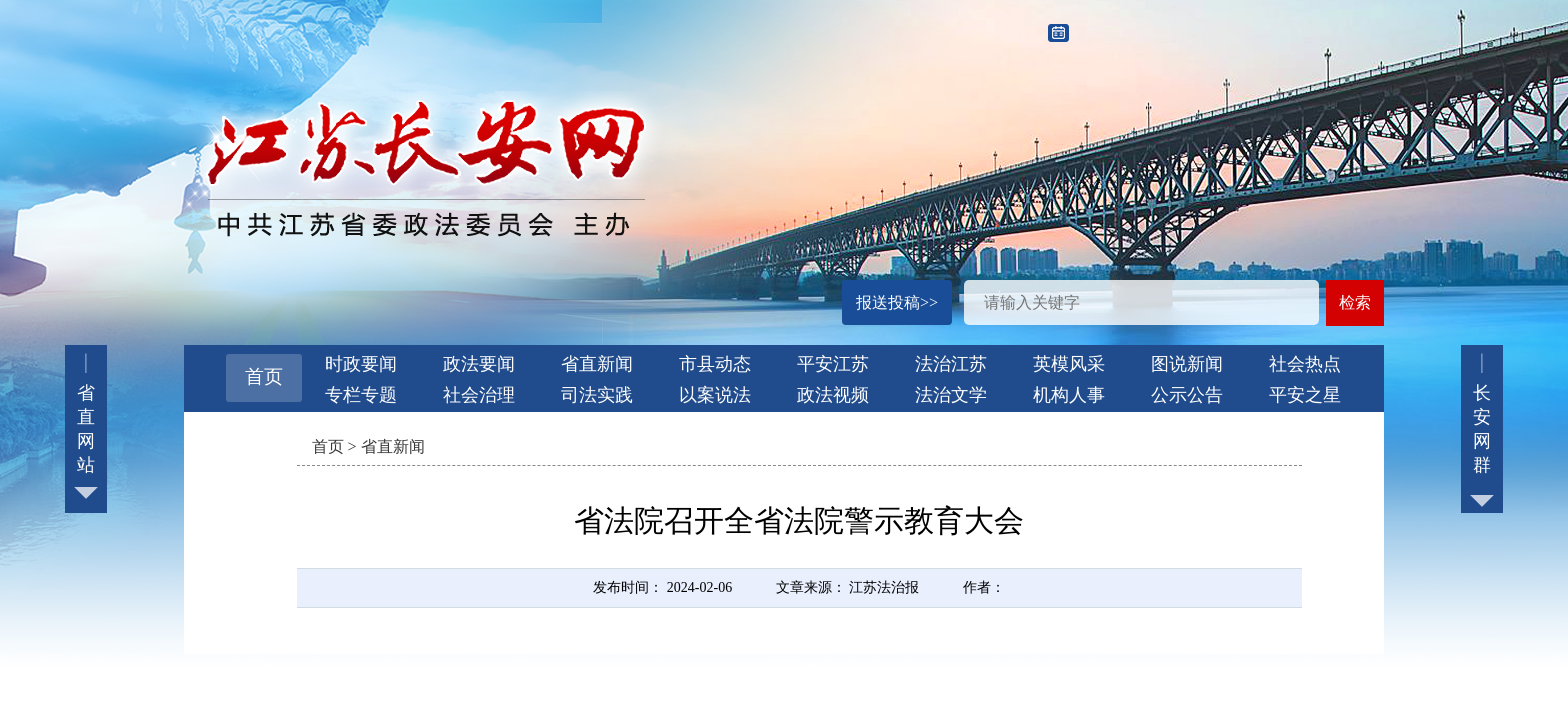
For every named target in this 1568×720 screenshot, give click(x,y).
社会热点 (1305, 364)
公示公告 (1187, 395)
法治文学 (951, 395)
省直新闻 (597, 364)
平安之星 (1305, 395)
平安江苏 (833, 364)
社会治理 (479, 395)
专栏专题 (361, 395)
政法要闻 (479, 364)
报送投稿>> (897, 302)
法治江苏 (951, 364)
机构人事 (1069, 395)
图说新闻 (1187, 364)
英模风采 (1069, 364)
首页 (264, 376)
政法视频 (833, 395)
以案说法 (715, 395)
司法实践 (597, 395)
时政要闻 (361, 364)
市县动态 (715, 364)
